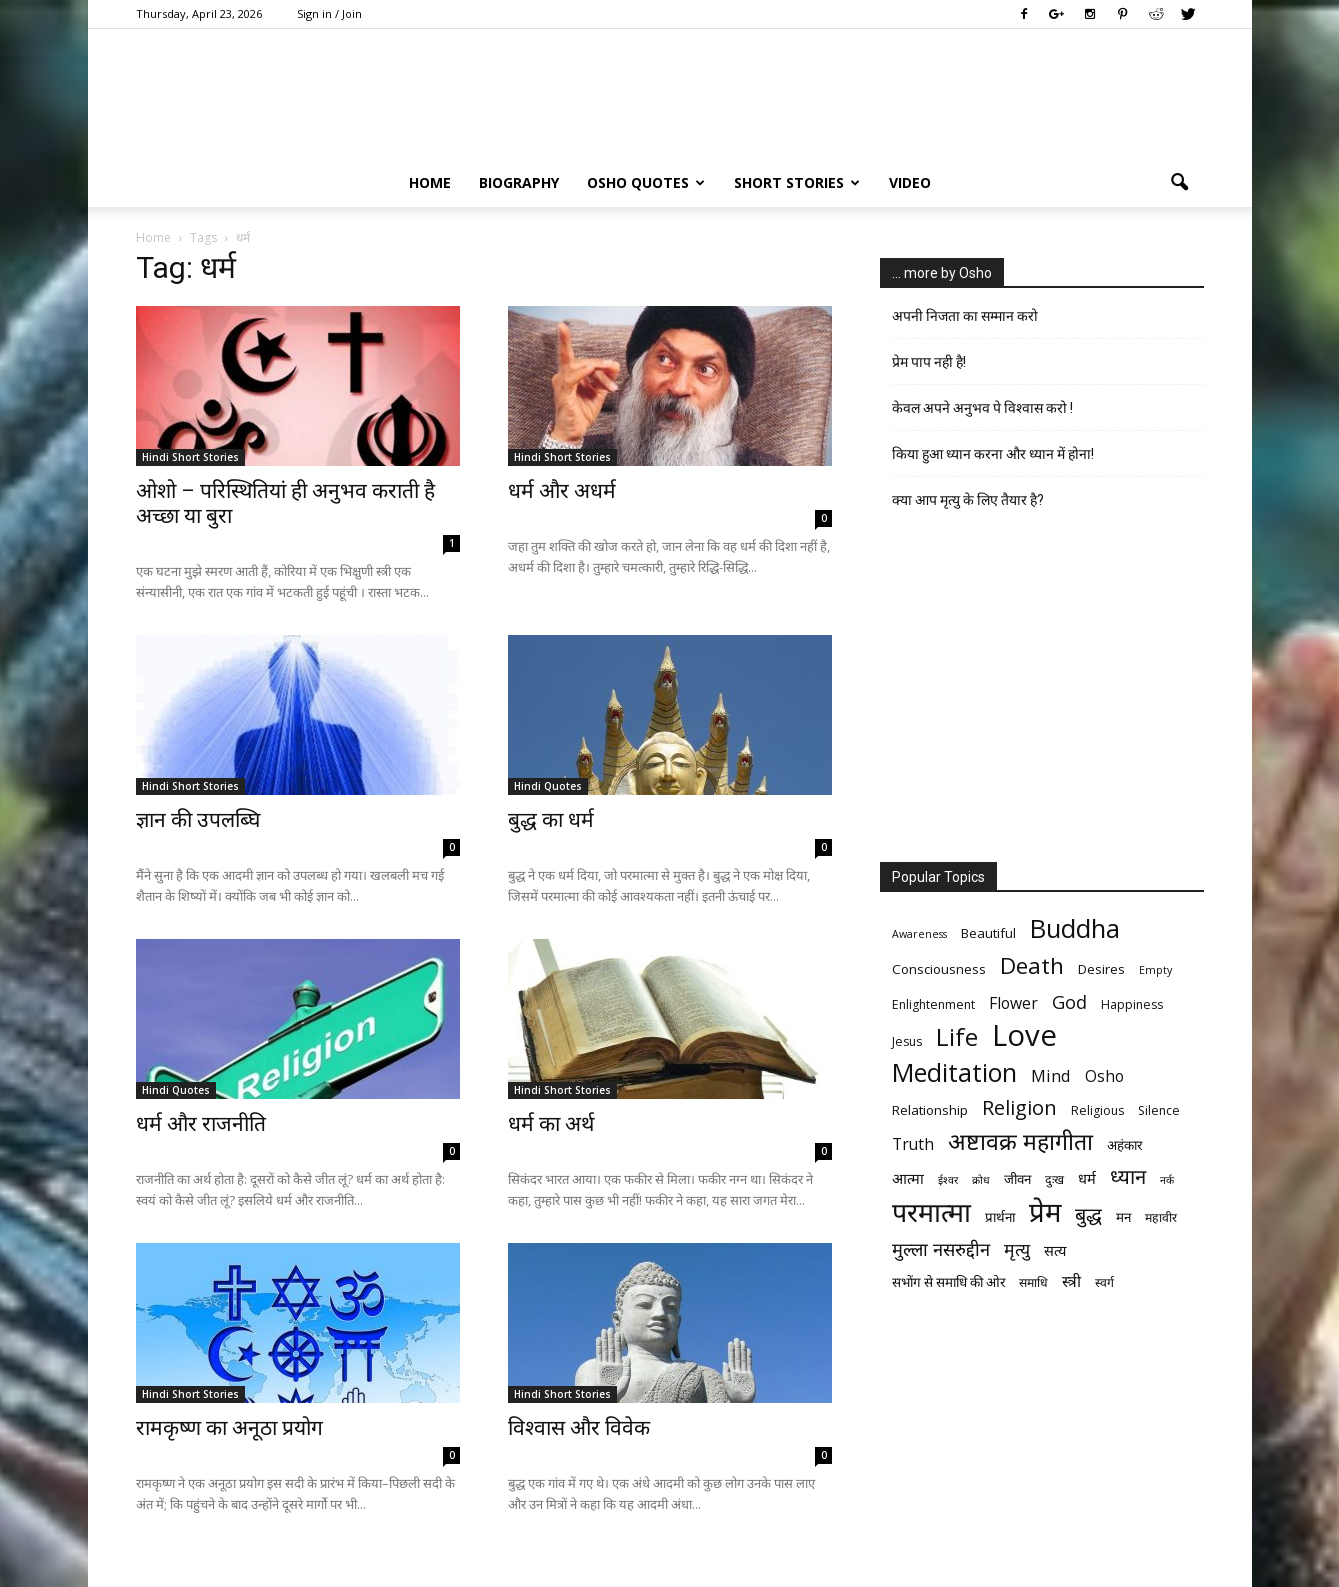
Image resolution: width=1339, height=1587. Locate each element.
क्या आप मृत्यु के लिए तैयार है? (968, 500)
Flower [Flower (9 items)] (1013, 1003)
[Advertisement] (1042, 693)
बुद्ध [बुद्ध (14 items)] (1088, 1214)
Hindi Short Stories (190, 457)
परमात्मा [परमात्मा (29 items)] (931, 1211)
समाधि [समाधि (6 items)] (1033, 1282)
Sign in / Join (329, 13)
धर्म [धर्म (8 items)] (1087, 1178)
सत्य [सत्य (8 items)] (1055, 1250)
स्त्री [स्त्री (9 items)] (1071, 1281)
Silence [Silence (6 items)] (1159, 1110)
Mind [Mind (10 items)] (1051, 1075)
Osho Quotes (646, 182)
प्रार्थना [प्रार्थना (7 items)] (1000, 1217)
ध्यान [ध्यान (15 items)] (1128, 1176)
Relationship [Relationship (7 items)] (930, 1110)
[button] (1180, 183)
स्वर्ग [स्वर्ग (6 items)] (1104, 1282)
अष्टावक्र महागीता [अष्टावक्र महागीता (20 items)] (1020, 1141)
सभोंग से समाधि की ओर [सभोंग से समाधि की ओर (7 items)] (948, 1282)
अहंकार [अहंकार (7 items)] (1124, 1145)
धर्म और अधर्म (562, 491)
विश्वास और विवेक (579, 1428)
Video (910, 182)
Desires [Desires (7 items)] (1101, 969)
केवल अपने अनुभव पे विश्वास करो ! (982, 408)
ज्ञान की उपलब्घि (198, 820)
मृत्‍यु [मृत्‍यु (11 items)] (1017, 1249)
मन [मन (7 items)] (1123, 1217)
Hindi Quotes (548, 786)
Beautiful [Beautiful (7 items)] (988, 933)
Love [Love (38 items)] (1024, 1035)
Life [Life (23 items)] (957, 1036)
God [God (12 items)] (1069, 1001)
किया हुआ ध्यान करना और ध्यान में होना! (993, 454)
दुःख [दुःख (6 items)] (1054, 1179)
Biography (519, 182)
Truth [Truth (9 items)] (913, 1144)
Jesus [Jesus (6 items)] (907, 1041)
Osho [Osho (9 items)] (1104, 1076)
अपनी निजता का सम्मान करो (965, 316)
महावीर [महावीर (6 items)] (1161, 1217)
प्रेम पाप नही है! (929, 362)
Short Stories (797, 182)
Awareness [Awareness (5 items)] (919, 934)
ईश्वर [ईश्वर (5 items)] (948, 1180)
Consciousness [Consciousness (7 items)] (939, 969)
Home (430, 182)
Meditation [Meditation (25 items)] (954, 1072)
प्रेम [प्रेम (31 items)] (1045, 1211)
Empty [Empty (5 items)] (1155, 970)
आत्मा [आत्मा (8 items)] (908, 1178)
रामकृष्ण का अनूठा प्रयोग (229, 1428)
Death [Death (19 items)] (1032, 965)
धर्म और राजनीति (201, 1124)
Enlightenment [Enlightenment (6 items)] (933, 1004)
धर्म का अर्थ (551, 1124)
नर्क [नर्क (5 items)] (1167, 1180)
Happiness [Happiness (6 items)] (1132, 1004)
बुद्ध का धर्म (551, 820)
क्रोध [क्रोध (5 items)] (981, 1180)
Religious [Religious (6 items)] (1097, 1110)
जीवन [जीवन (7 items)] (1017, 1179)
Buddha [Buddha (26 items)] (1075, 928)
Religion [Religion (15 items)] (1019, 1107)
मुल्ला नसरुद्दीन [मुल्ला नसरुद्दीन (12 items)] (941, 1248)
